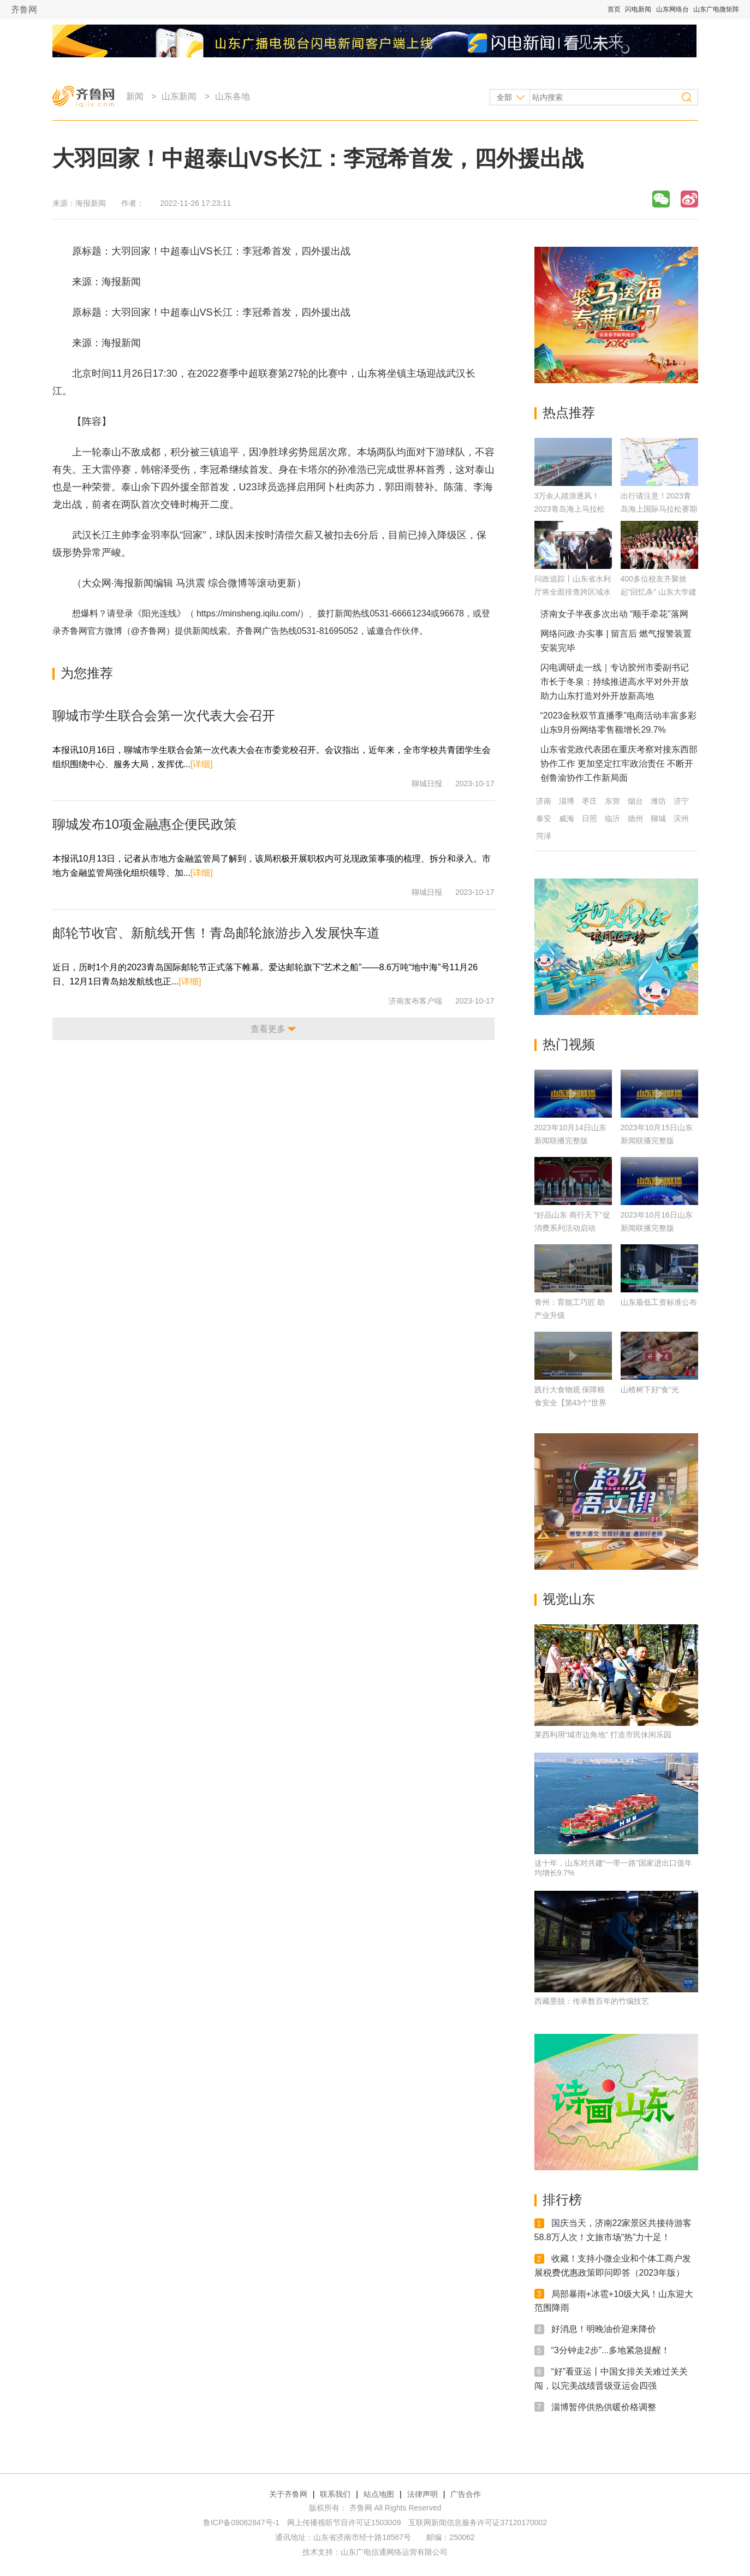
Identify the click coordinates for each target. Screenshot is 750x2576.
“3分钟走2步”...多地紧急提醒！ (610, 2350)
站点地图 (379, 2494)
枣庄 (589, 801)
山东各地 (232, 96)
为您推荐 (87, 673)
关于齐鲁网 (288, 2494)
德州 (635, 818)
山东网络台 (672, 9)
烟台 (635, 801)
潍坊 (658, 801)
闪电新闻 (638, 9)
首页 (614, 9)
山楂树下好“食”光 (650, 1389)
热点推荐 (569, 412)
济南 (543, 801)
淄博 (566, 801)
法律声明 (422, 2494)
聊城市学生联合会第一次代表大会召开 (163, 715)
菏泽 (543, 836)
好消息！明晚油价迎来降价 (603, 2329)
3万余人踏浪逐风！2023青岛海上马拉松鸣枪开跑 (569, 508)
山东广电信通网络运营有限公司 (394, 2552)
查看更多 (268, 1029)
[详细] (202, 764)
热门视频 (569, 1044)
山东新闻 (179, 96)
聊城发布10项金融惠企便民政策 (144, 824)
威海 (566, 818)
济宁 (681, 801)
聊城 (658, 818)
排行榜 (562, 2199)
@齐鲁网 (148, 631)
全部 (504, 97)
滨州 (681, 818)
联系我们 (335, 2494)
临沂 (612, 818)
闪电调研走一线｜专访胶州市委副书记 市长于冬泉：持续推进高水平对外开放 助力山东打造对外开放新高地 (614, 682)
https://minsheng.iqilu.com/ (248, 613)
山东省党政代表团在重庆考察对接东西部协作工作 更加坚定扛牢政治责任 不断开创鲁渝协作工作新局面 (619, 763)
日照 (589, 818)
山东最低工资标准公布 (659, 1302)
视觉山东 (569, 1599)
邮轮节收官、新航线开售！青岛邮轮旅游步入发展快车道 (216, 932)
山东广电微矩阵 (716, 9)
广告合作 (465, 2494)
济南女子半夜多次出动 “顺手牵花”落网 (614, 614)
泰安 (543, 818)
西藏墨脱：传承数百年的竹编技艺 (591, 2001)
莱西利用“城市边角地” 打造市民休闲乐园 (602, 1734)
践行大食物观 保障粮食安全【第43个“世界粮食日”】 (570, 1402)
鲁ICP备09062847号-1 (241, 2522)
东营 (612, 801)
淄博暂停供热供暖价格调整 (603, 2406)
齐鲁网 (24, 9)
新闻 (135, 96)
